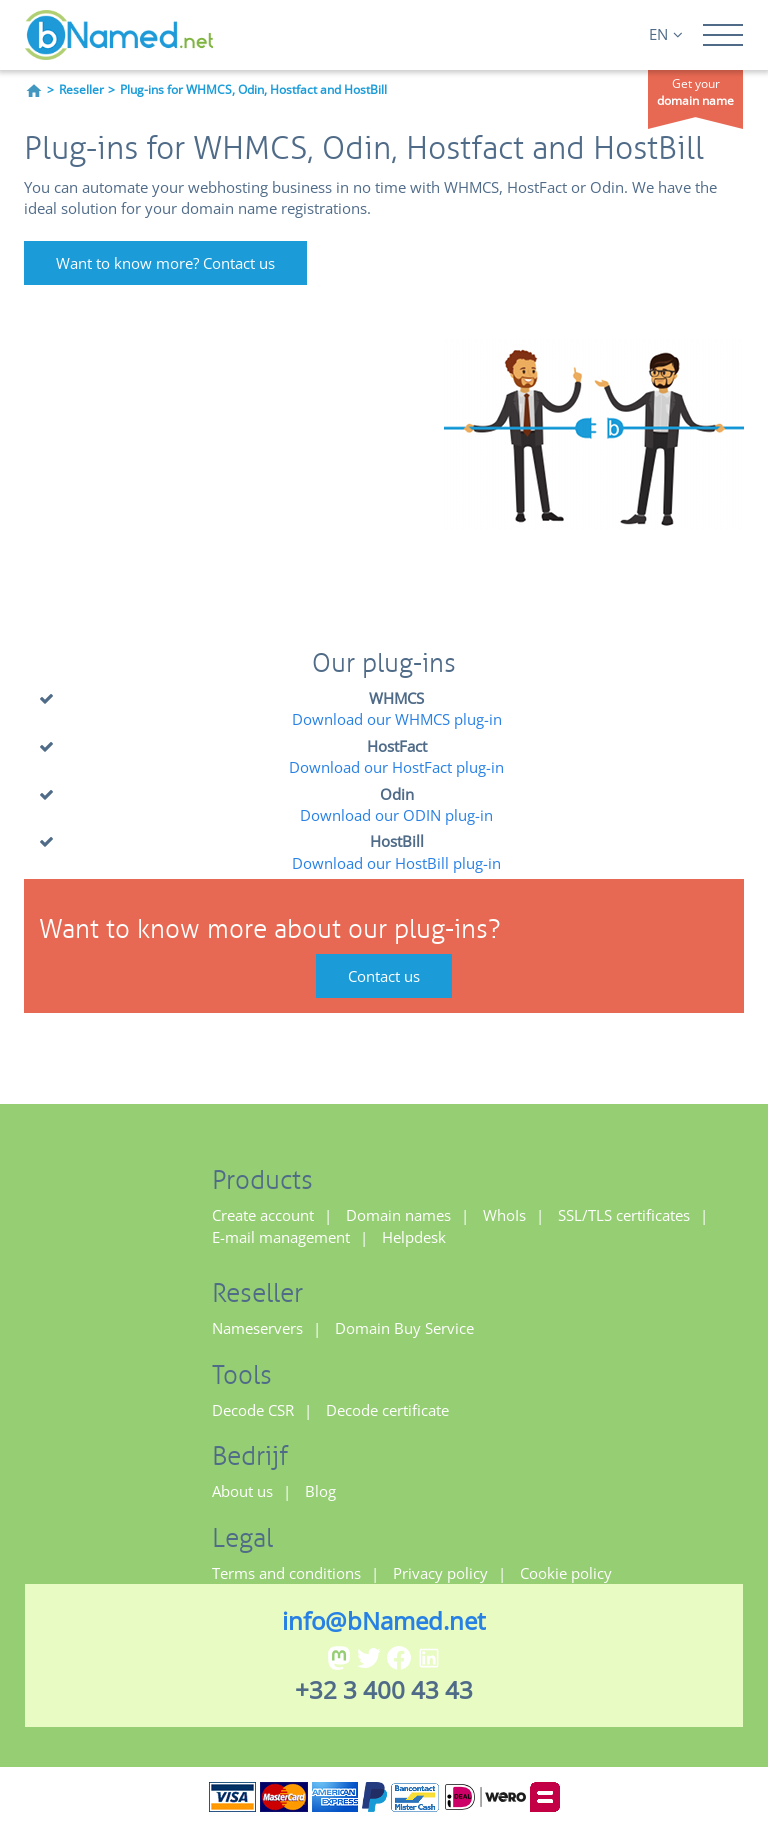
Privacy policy (440, 1573)
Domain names (398, 1215)
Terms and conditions (286, 1573)
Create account (263, 1215)
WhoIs (504, 1215)
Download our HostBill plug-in (396, 863)
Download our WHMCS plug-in (397, 719)
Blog (320, 1491)
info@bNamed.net (384, 1620)
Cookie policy (566, 1573)
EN (666, 34)
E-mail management (281, 1237)
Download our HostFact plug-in (396, 767)
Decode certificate (387, 1410)
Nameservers (257, 1328)
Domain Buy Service (404, 1328)
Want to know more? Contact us (165, 263)
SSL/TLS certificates (624, 1215)
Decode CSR (253, 1410)
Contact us (384, 976)
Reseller (81, 89)
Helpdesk (414, 1237)
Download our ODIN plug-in (396, 815)
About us (242, 1491)
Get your (695, 92)
